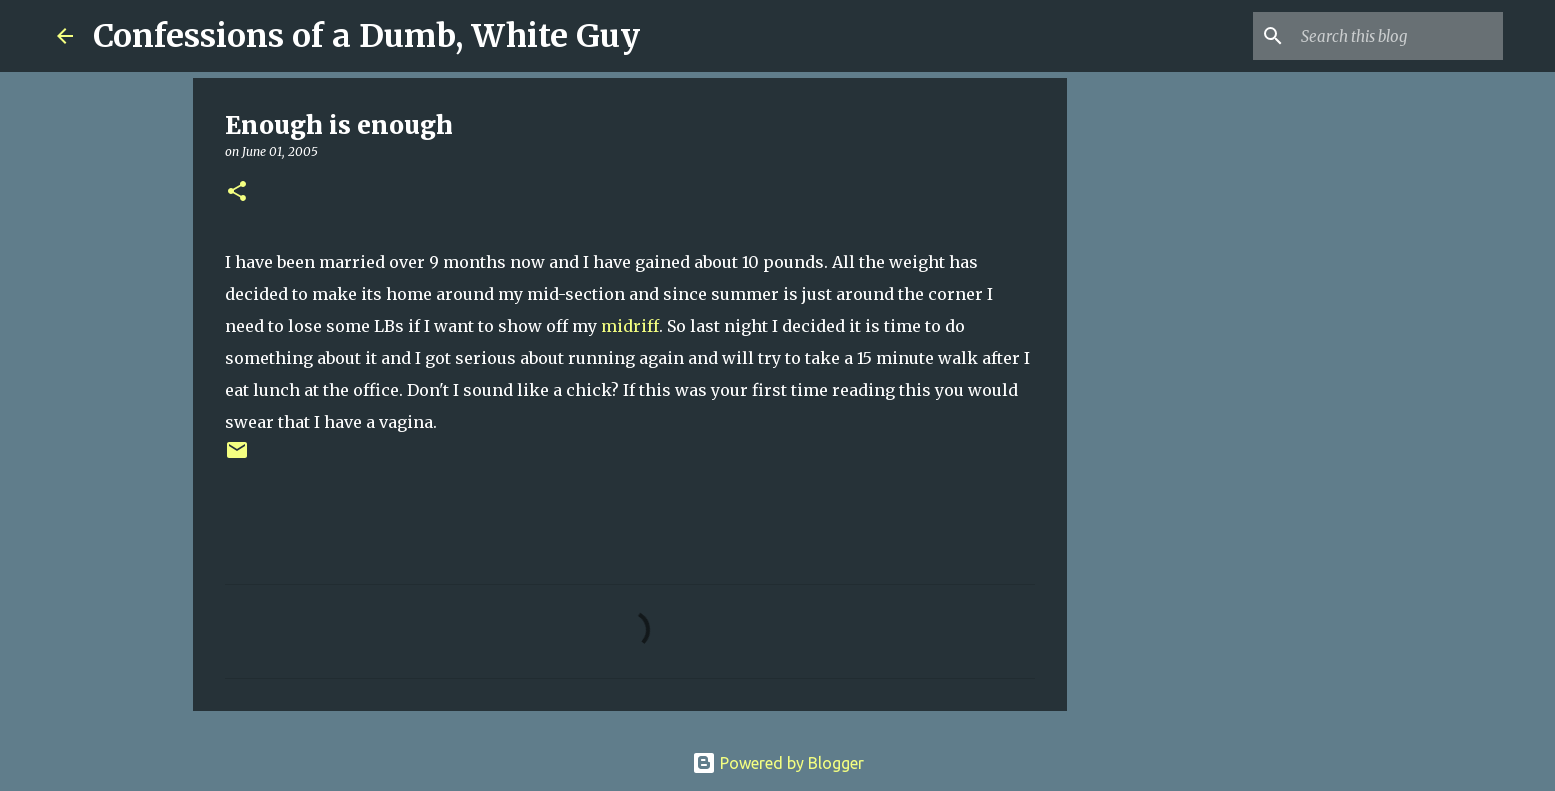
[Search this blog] (1398, 36)
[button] (237, 192)
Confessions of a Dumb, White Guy (366, 36)
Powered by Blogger (778, 763)
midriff (630, 326)
